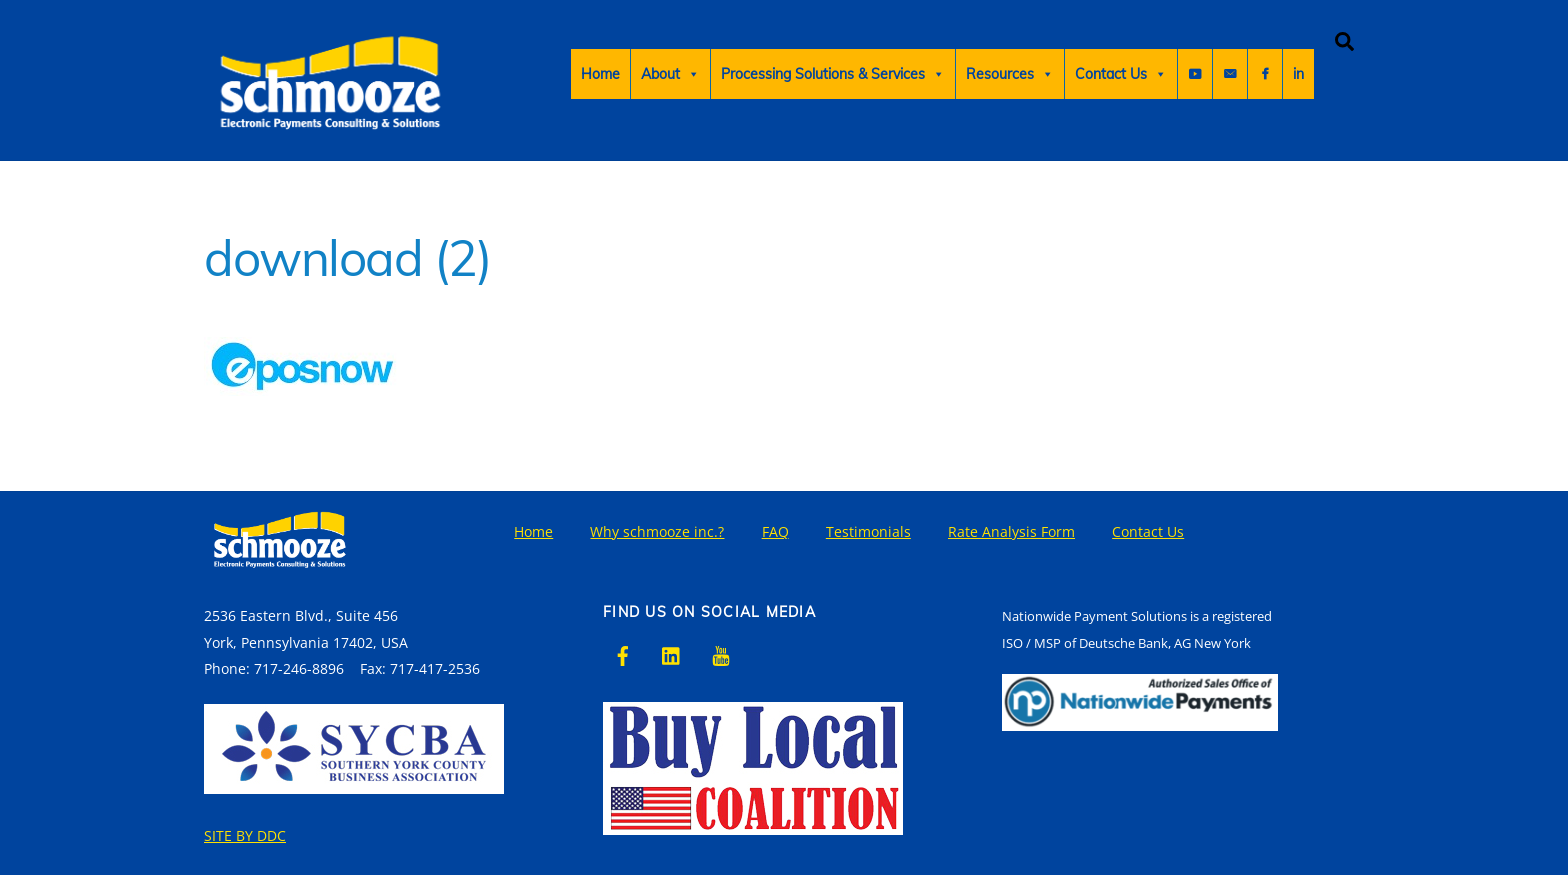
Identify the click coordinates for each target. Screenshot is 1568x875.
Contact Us (1121, 74)
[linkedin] (672, 653)
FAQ (775, 531)
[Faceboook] (1262, 74)
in (1228, 74)
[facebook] (623, 653)
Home (600, 74)
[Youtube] (1195, 74)
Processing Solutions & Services (833, 74)
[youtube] (721, 653)
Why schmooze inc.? (657, 531)
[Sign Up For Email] (1297, 74)
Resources (1010, 74)
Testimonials (868, 531)
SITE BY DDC (245, 835)
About (670, 74)
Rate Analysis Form (1011, 531)
